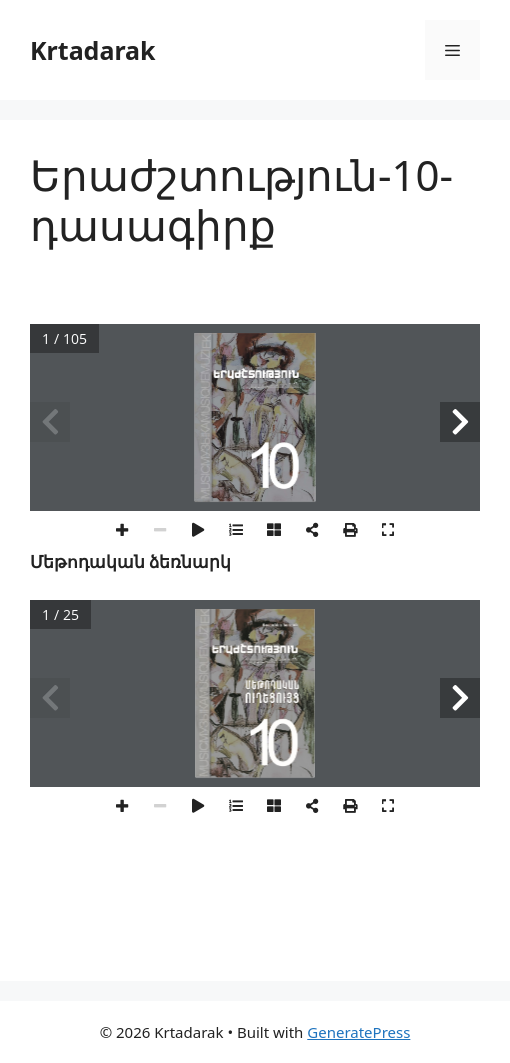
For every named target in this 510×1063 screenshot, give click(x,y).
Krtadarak (93, 50)
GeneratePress (358, 1032)
